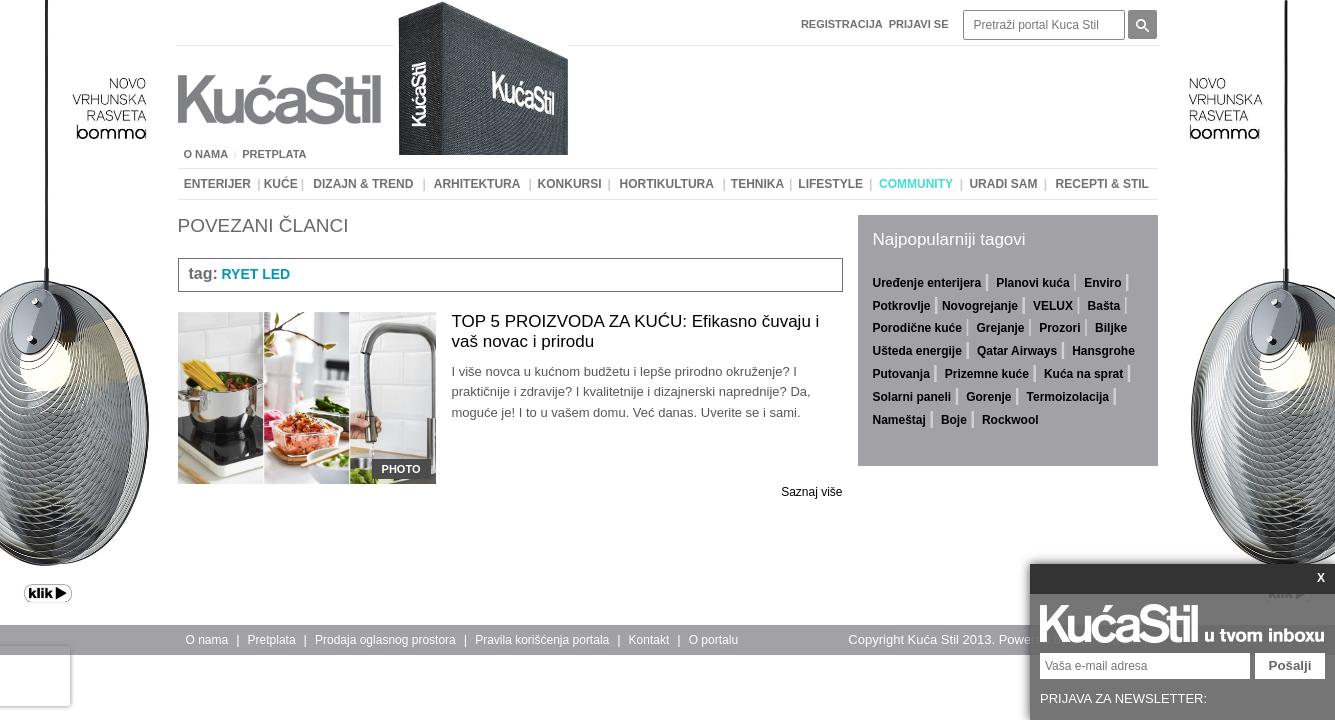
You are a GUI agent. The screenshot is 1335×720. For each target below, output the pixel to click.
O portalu (713, 640)
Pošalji (1290, 665)
